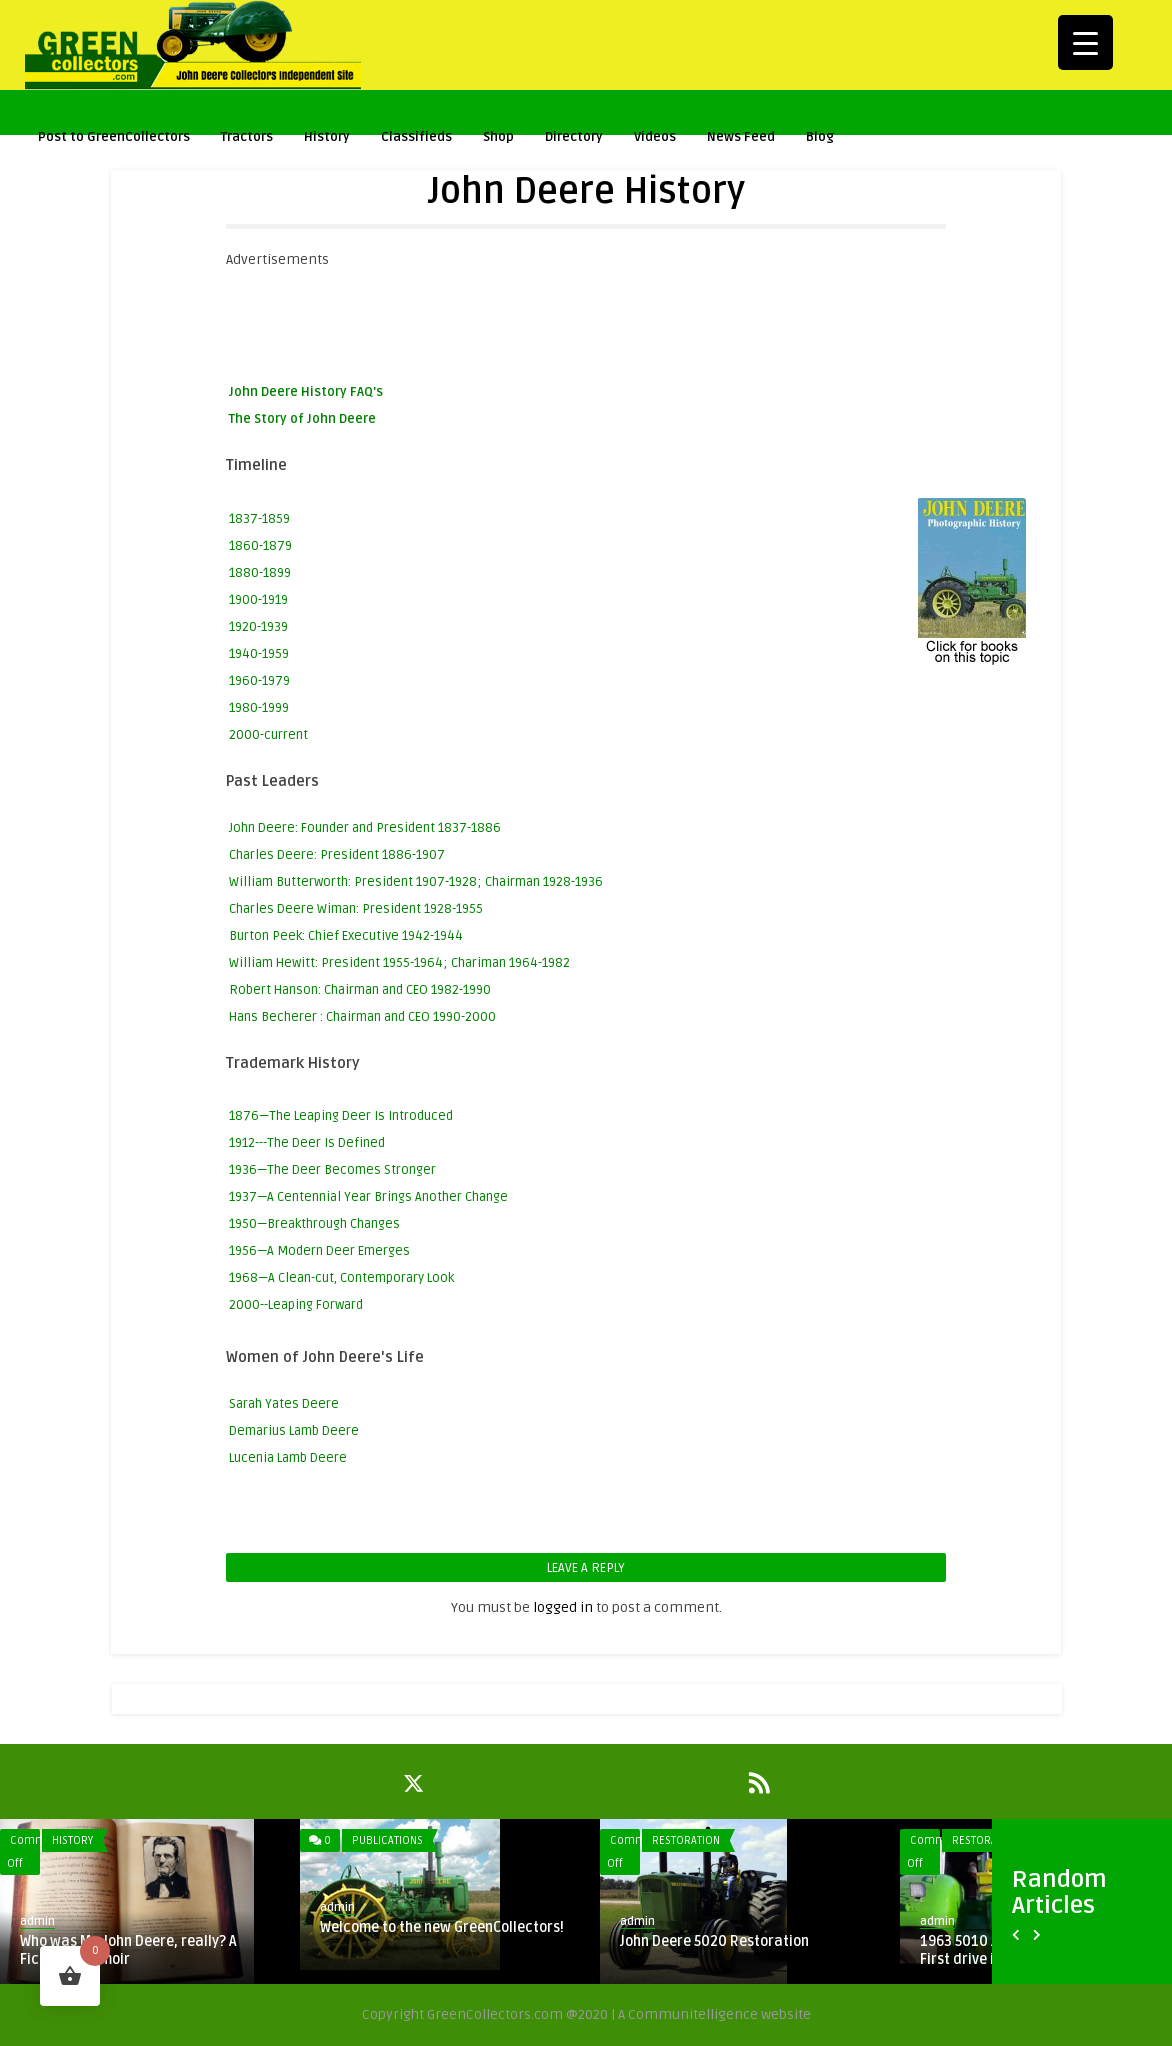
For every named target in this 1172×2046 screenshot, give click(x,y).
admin (37, 1921)
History (327, 139)
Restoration (686, 1840)
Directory (574, 137)
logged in (563, 1607)
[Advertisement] (590, 316)
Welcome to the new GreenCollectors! (442, 1927)
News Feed (741, 137)
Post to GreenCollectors (114, 139)
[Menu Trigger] (1085, 42)
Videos (655, 139)
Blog (820, 137)
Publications (387, 1840)
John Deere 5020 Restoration (714, 1941)
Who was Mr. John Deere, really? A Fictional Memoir (128, 1950)
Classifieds (416, 137)
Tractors (247, 139)
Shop (498, 139)
